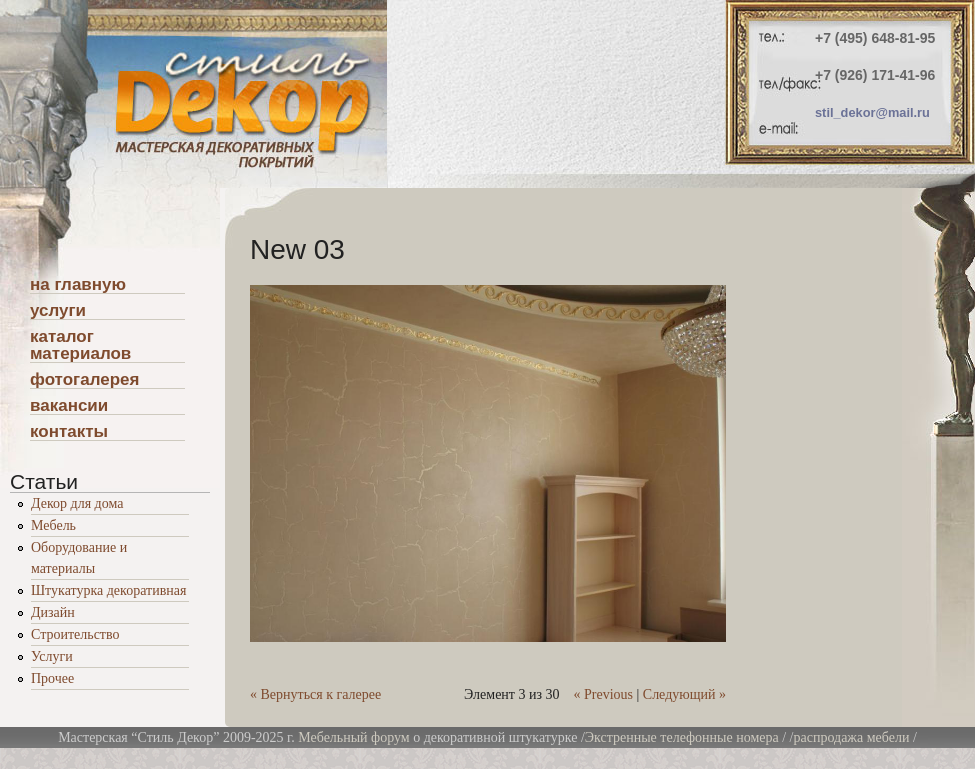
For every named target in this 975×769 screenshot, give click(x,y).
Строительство (75, 634)
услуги (58, 311)
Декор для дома (77, 503)
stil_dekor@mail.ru (872, 112)
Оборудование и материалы (79, 558)
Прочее (52, 678)
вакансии (69, 406)
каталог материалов (80, 345)
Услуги (52, 656)
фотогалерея (84, 380)
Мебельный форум (353, 737)
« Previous (603, 694)
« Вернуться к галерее (315, 694)
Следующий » (684, 694)
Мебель (53, 525)
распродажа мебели (852, 737)
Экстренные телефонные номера (682, 737)
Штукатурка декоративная (108, 590)
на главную (78, 285)
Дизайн (53, 612)
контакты (69, 432)
